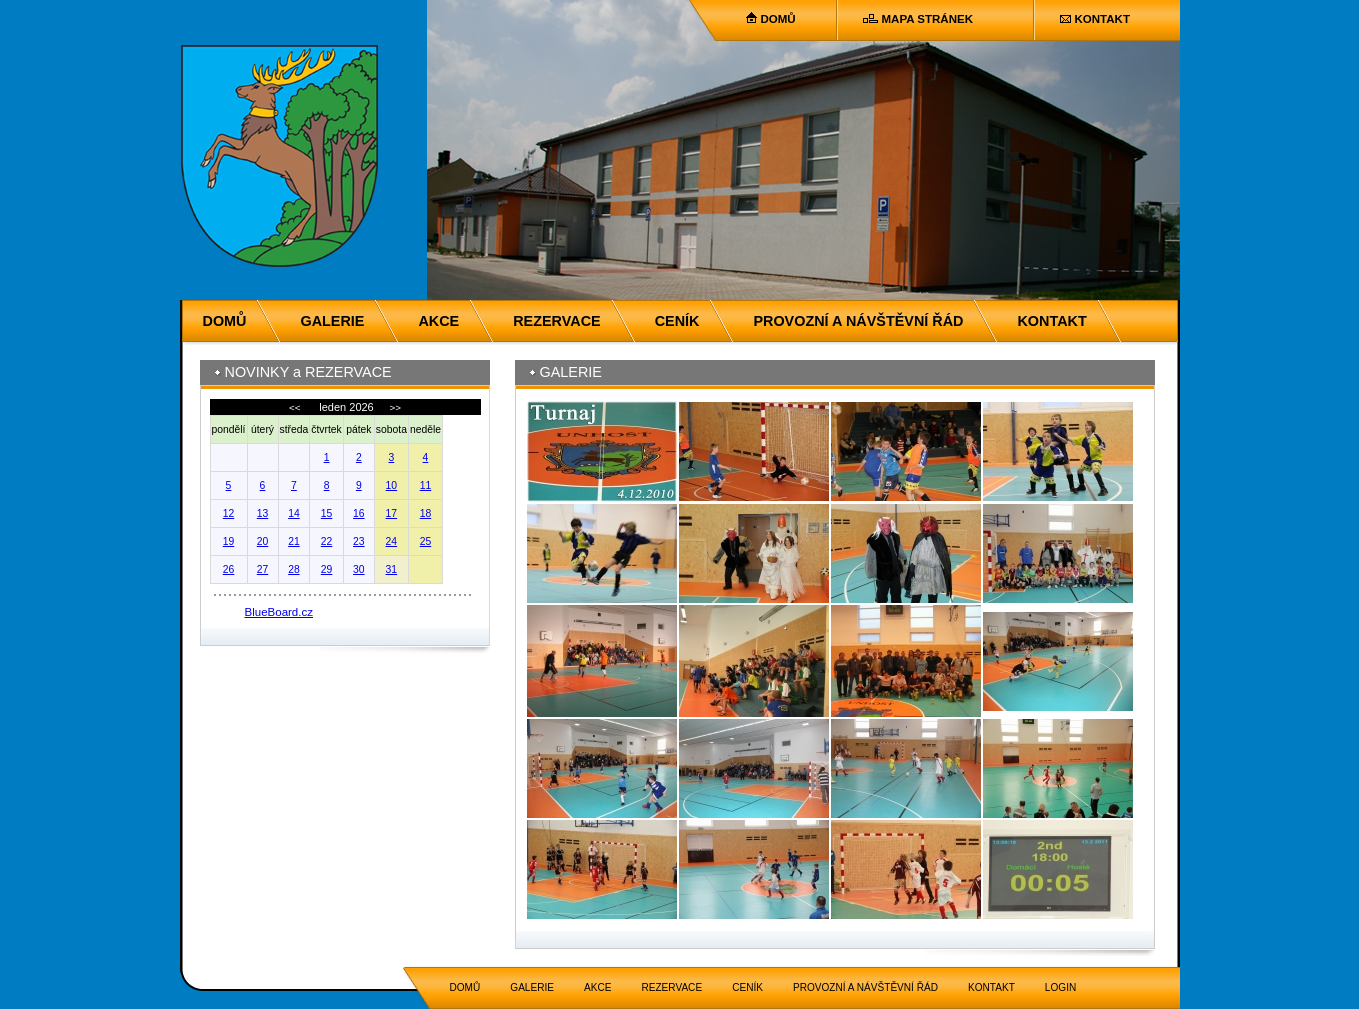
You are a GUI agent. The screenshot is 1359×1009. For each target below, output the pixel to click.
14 (294, 513)
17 (392, 513)
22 (327, 541)
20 (263, 541)
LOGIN (1060, 987)
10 (392, 485)
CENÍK (677, 321)
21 (294, 541)
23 (359, 541)
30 (359, 569)
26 (229, 569)
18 (426, 513)
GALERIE (332, 321)
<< (296, 407)
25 (426, 541)
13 (263, 513)
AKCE (438, 321)
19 (229, 541)
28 (294, 569)
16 (359, 513)
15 (327, 513)
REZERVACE (556, 321)
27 (263, 569)
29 (327, 569)
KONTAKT (1102, 19)
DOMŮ (778, 19)
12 (229, 513)
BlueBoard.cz (279, 612)
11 (426, 485)
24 (392, 541)
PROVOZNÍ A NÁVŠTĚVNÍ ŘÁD (858, 321)
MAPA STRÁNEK (927, 19)
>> (394, 407)
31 (392, 569)
